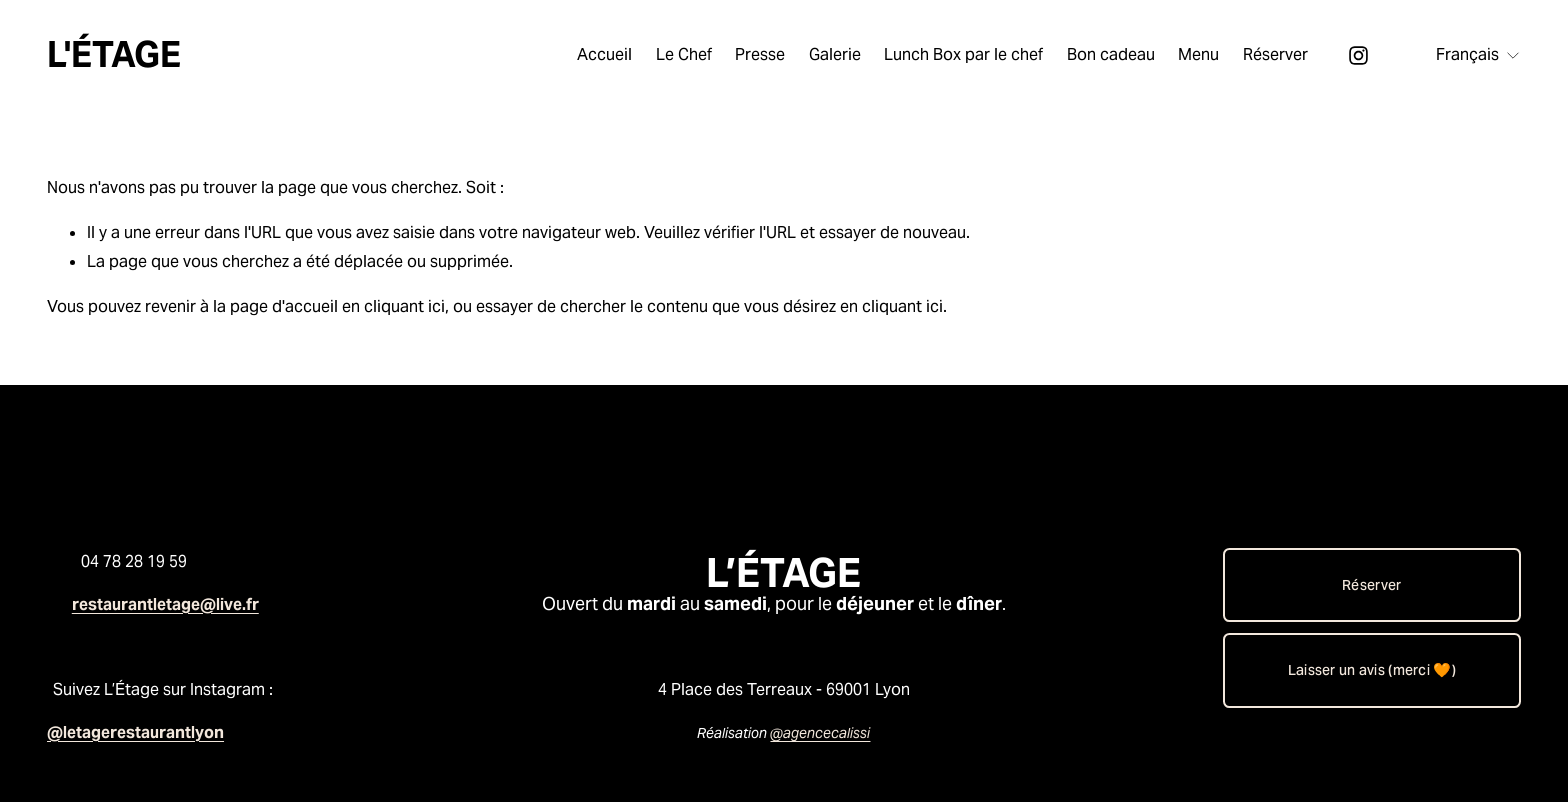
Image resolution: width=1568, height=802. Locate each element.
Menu (1198, 54)
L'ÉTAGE (114, 54)
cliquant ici (404, 306)
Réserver (1275, 54)
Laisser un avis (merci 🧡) (1372, 670)
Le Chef (684, 54)
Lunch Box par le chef (963, 54)
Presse (760, 54)
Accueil (604, 54)
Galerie (835, 54)
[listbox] (1465, 56)
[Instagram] (1358, 55)
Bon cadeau (1111, 54)
